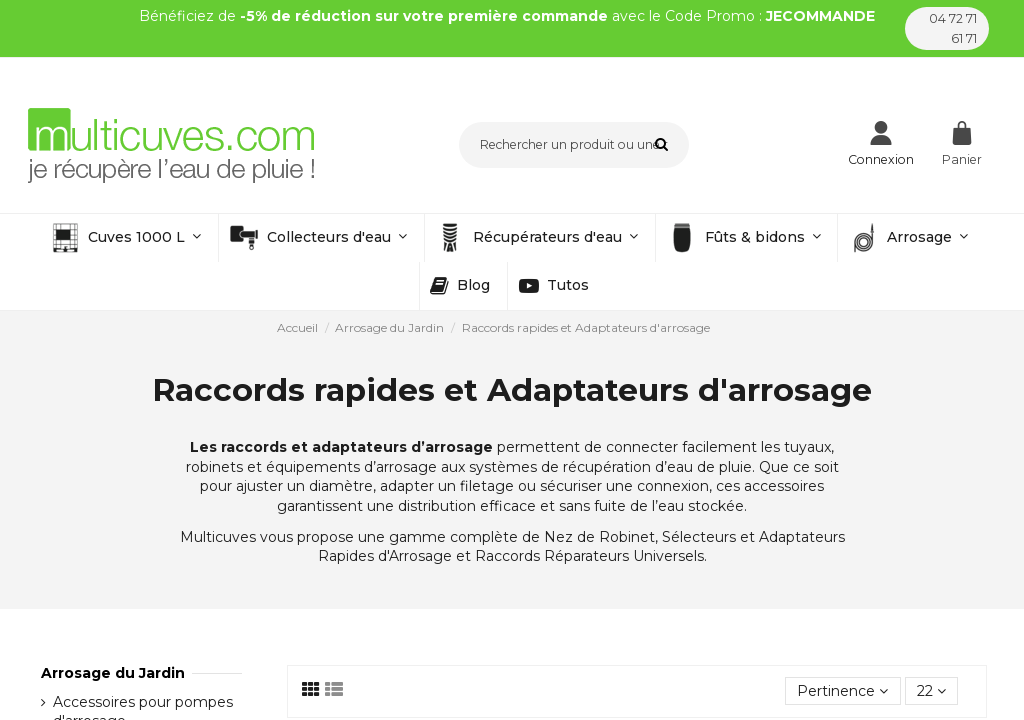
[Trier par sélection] (842, 691)
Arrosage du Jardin (113, 673)
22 (931, 691)
